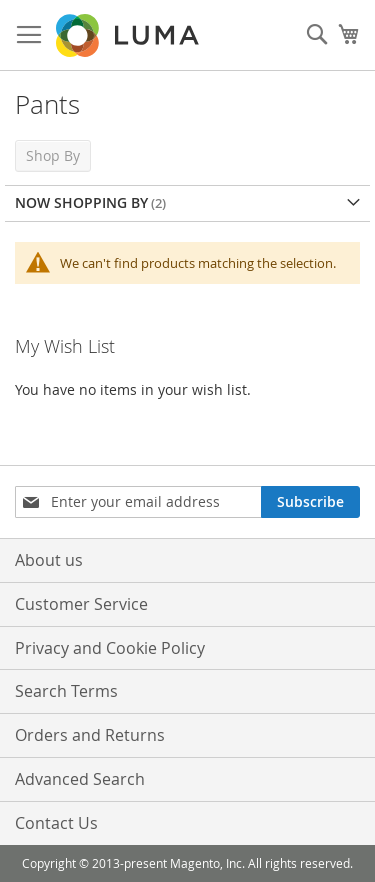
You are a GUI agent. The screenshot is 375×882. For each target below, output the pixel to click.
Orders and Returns (90, 735)
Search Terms (66, 691)
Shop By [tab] (53, 155)
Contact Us (56, 823)
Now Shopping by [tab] (81, 202)
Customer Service (81, 604)
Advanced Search (80, 779)
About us (49, 560)
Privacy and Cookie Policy (110, 648)
